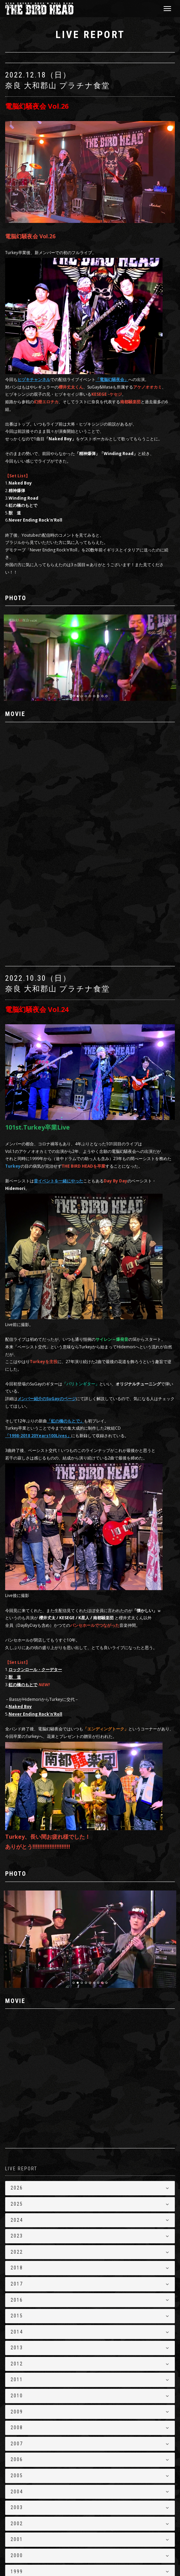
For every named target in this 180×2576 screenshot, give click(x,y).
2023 (17, 2142)
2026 (17, 2094)
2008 (17, 2334)
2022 (17, 2158)
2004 (17, 2398)
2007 (17, 2350)
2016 (17, 2206)
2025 (17, 2110)
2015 (17, 2222)
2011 (17, 2286)
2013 (17, 2254)
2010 (17, 2302)
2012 (17, 2270)
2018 (17, 2174)
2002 (17, 2430)
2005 (17, 2382)
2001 (17, 2446)
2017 (17, 2190)
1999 (17, 2478)
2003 (17, 2414)
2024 (17, 2126)
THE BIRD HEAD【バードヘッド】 (50, 2546)
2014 (17, 2238)
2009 (17, 2318)
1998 (17, 2494)
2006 (17, 2366)
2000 (17, 2462)
